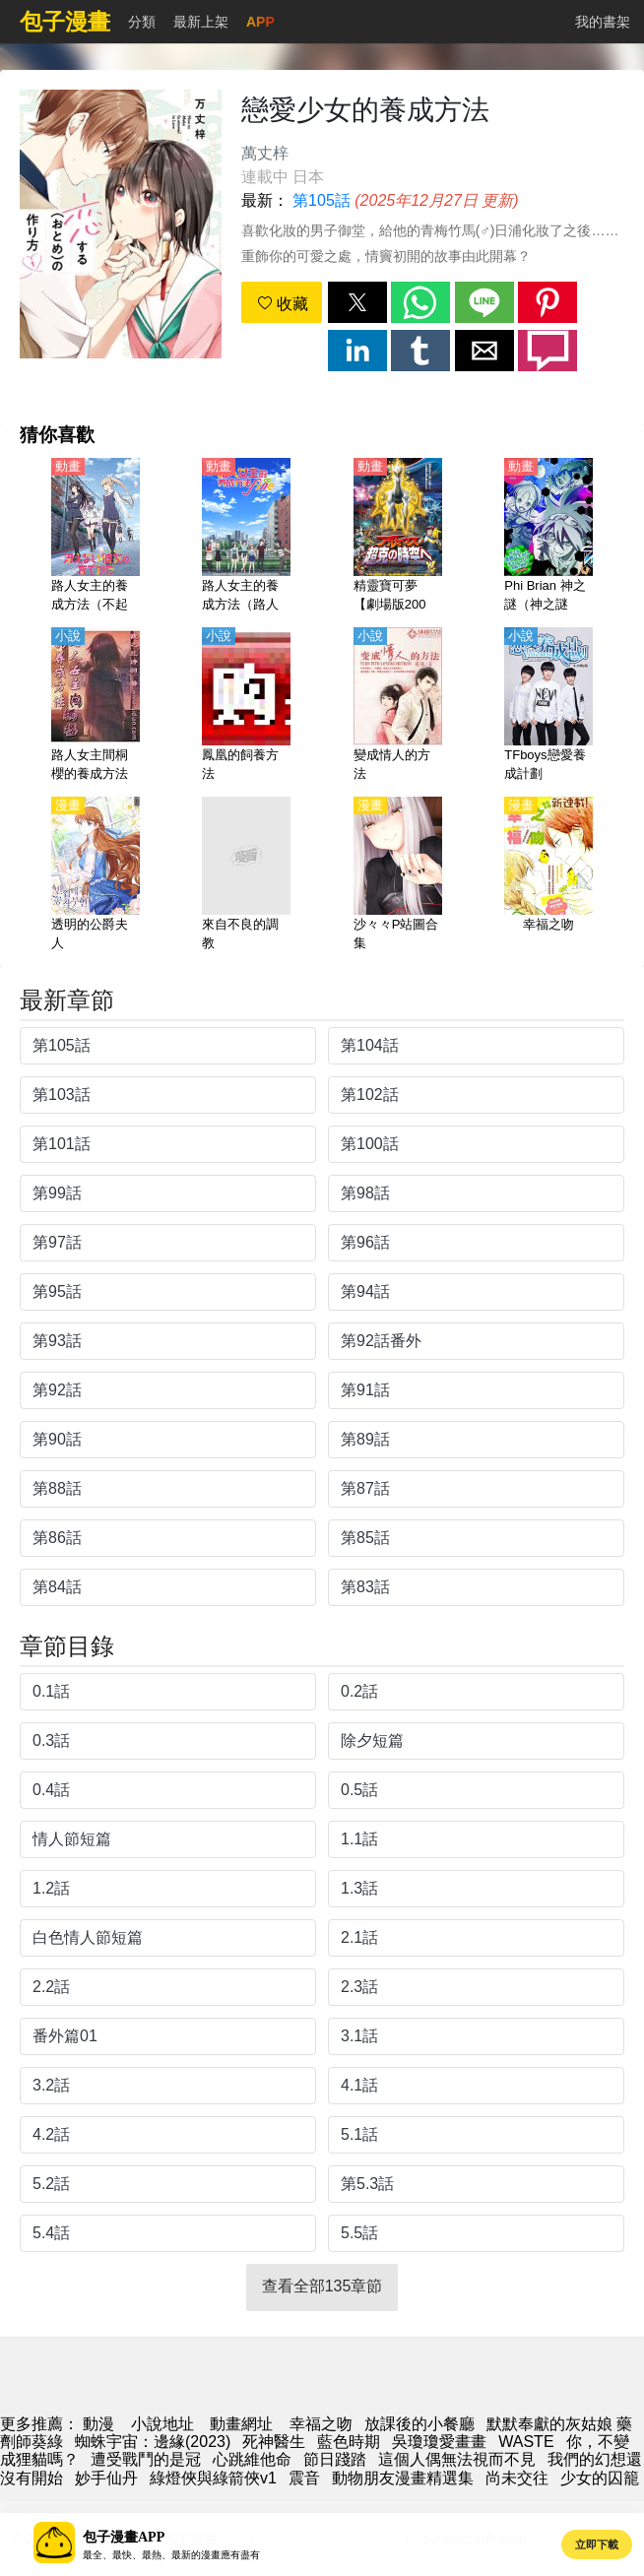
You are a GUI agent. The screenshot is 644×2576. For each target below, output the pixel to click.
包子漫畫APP (123, 2537)
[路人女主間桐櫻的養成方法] (95, 706)
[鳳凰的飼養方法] (246, 706)
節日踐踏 (334, 2459)
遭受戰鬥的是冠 (146, 2459)
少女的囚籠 (599, 2478)
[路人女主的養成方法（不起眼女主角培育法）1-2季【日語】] (95, 536)
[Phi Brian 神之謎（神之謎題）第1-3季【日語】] (548, 536)
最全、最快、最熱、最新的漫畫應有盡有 (171, 2554)
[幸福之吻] (548, 875)
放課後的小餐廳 (419, 2423)
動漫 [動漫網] (98, 2423)
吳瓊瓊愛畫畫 (439, 2441)
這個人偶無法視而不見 (457, 2459)
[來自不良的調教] (246, 875)
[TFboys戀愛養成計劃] (548, 706)
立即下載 (596, 2544)
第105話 (321, 200)
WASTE (525, 2441)
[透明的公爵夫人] (95, 875)
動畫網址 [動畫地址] (241, 2423)
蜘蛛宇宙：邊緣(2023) (152, 2441)
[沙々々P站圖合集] (398, 875)
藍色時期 (348, 2441)
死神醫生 (273, 2441)
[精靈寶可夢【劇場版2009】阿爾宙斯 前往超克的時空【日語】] (398, 536)
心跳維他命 (252, 2459)
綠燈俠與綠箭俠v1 (213, 2478)
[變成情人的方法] (398, 706)
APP (260, 22)
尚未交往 (516, 2478)
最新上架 (200, 22)
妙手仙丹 (106, 2478)
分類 (142, 22)
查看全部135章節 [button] (322, 2286)
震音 (304, 2478)
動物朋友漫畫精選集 (403, 2478)
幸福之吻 (321, 2423)
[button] (357, 302)
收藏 (282, 303)
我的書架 (602, 22)
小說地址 (162, 2423)
